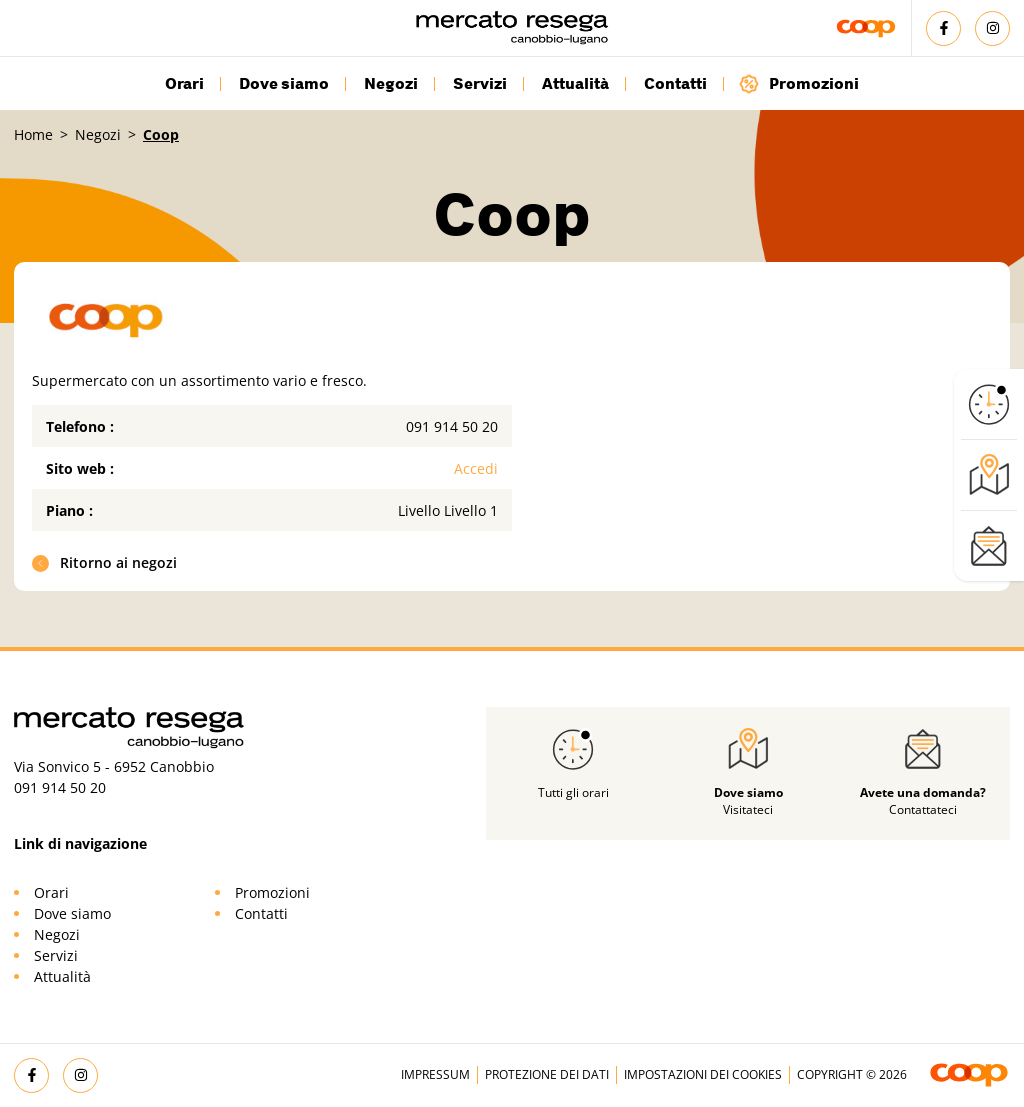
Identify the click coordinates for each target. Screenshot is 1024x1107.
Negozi (391, 84)
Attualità (575, 84)
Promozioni (798, 83)
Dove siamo (284, 84)
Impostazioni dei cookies (703, 1074)
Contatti (675, 84)
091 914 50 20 (452, 426)
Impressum (435, 1074)
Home (33, 134)
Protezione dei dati (547, 1074)
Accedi (476, 468)
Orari (184, 84)
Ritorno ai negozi (105, 562)
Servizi (480, 84)
